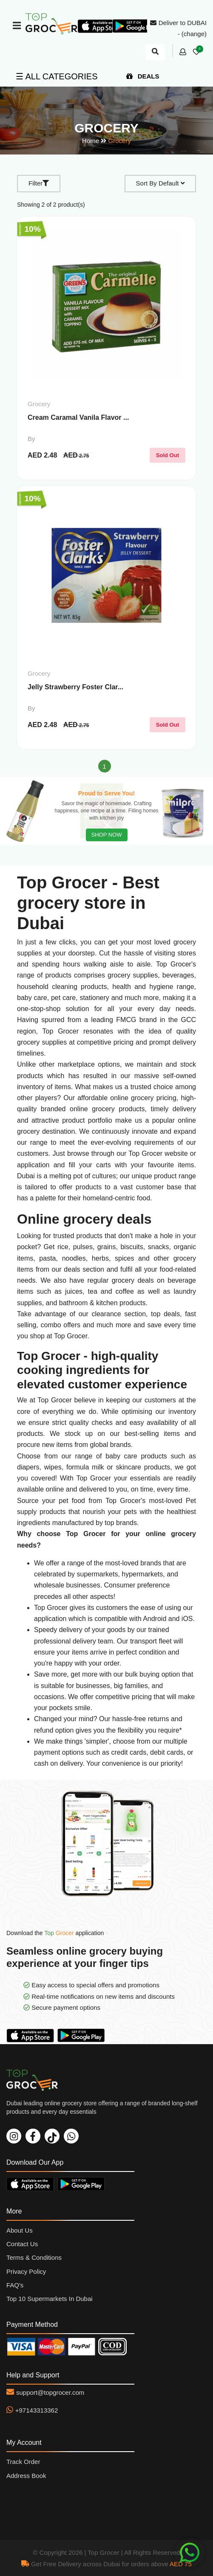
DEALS (142, 76)
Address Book (26, 2475)
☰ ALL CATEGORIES (57, 76)
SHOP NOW (106, 835)
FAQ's (14, 2285)
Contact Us (22, 2243)
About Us (19, 2230)
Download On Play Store (82, 2035)
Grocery (119, 140)
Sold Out (167, 455)
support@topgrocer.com (50, 2392)
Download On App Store (31, 2035)
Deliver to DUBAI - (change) (178, 28)
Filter (38, 183)
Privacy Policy (26, 2271)
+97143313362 (36, 2410)
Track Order (23, 2461)
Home (90, 140)
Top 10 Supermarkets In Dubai (49, 2298)
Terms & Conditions (34, 2257)
